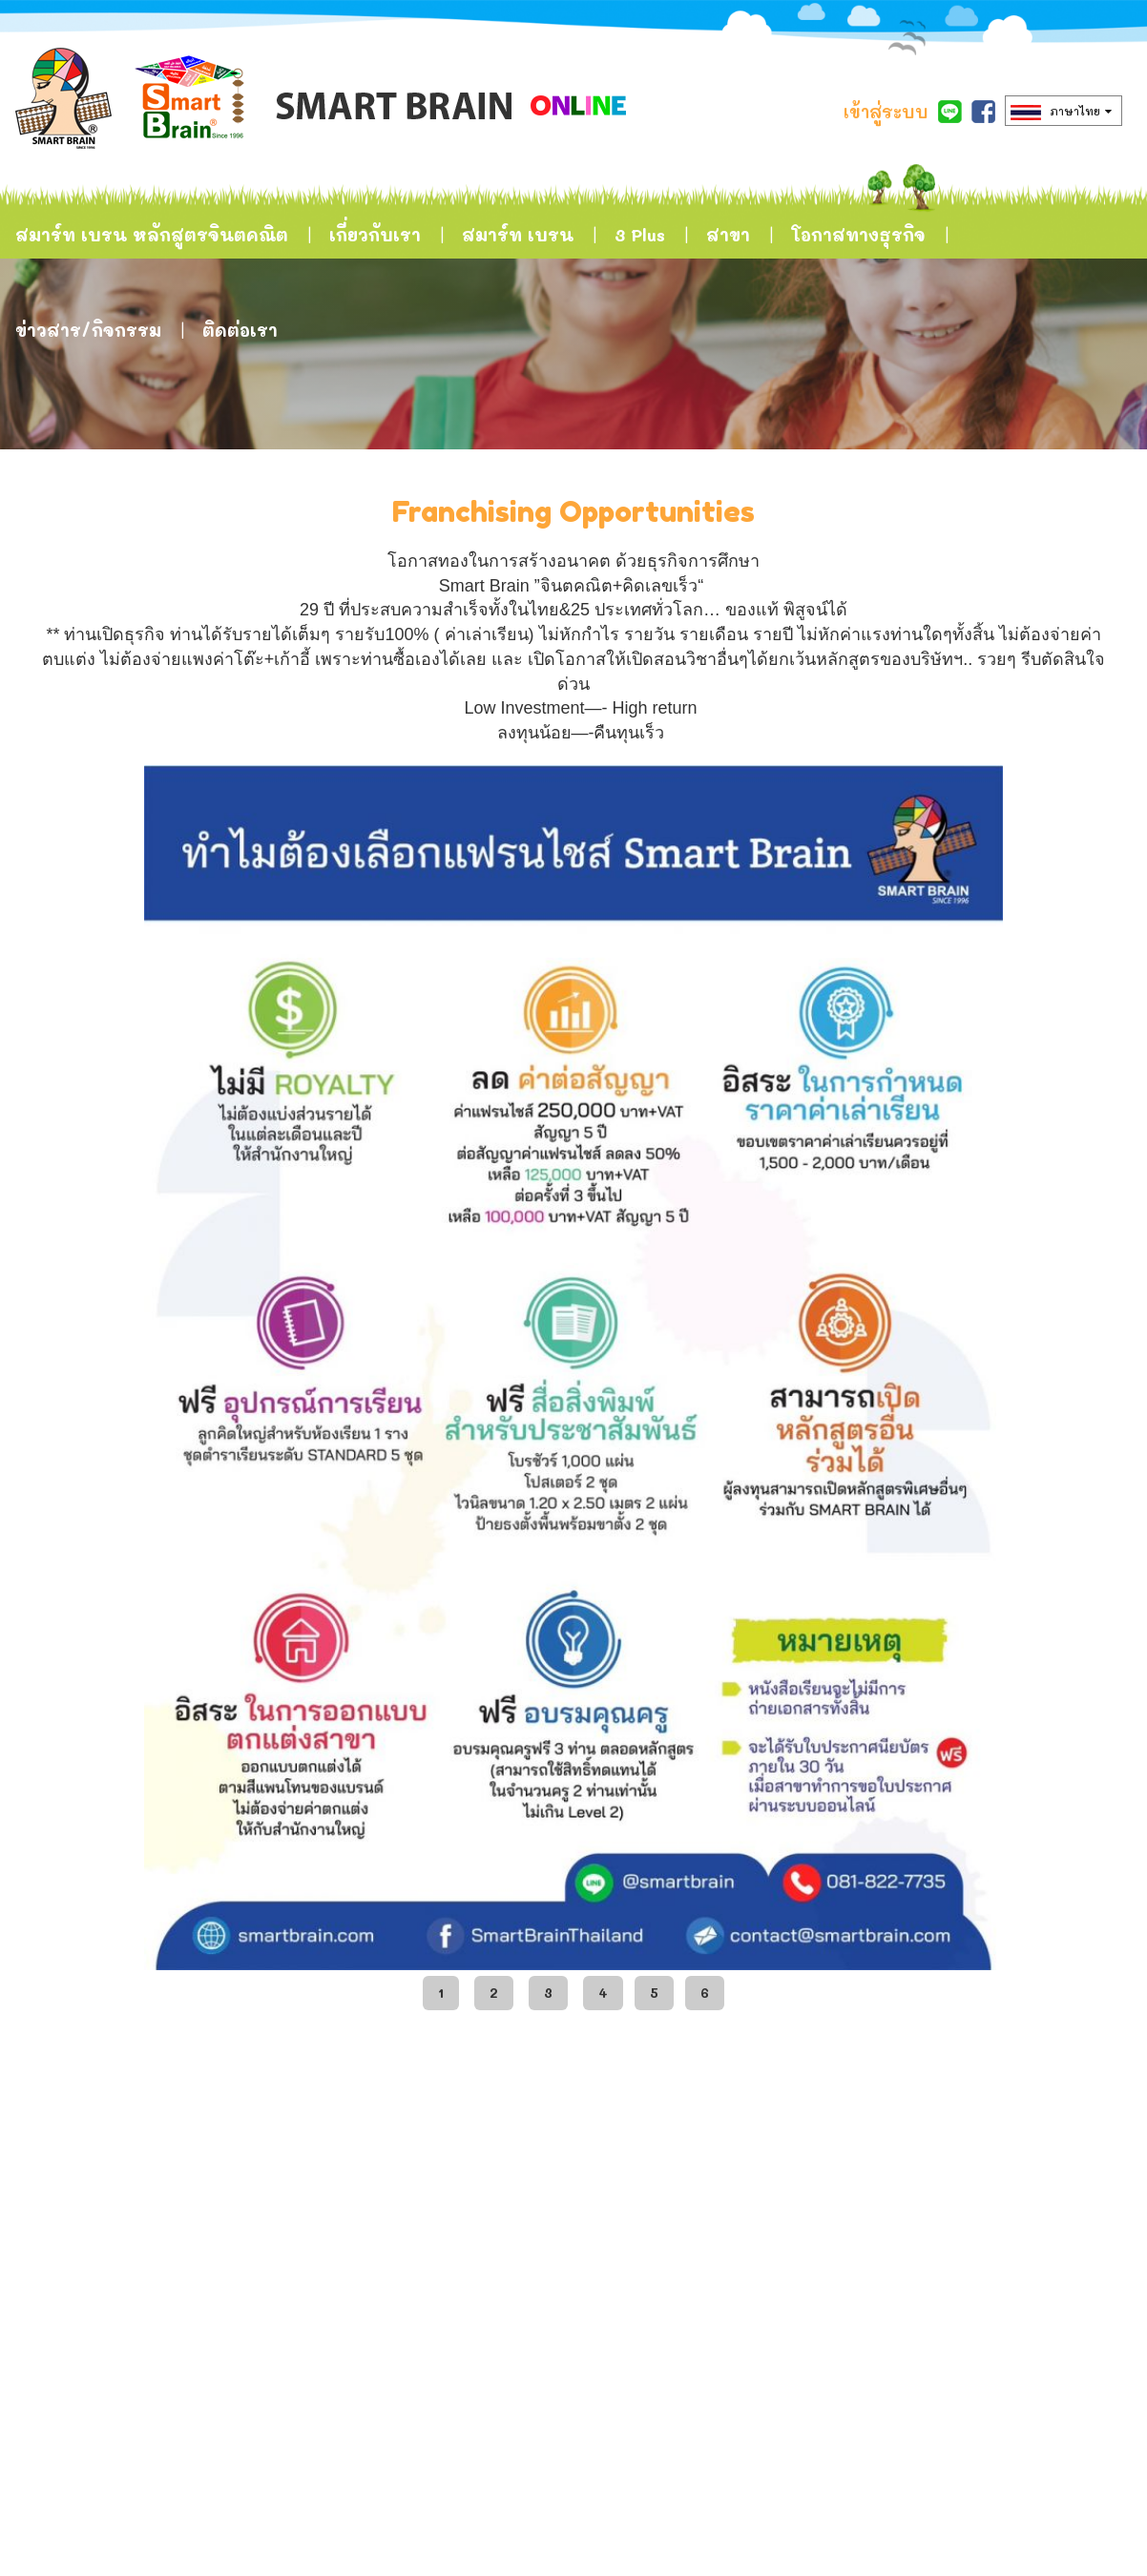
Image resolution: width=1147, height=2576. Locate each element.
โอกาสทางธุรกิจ (858, 234)
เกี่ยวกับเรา (375, 234)
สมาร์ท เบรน (518, 234)
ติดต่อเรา (240, 330)
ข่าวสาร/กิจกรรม (88, 330)
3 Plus (640, 234)
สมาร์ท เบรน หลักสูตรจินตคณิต (151, 234)
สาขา (728, 234)
